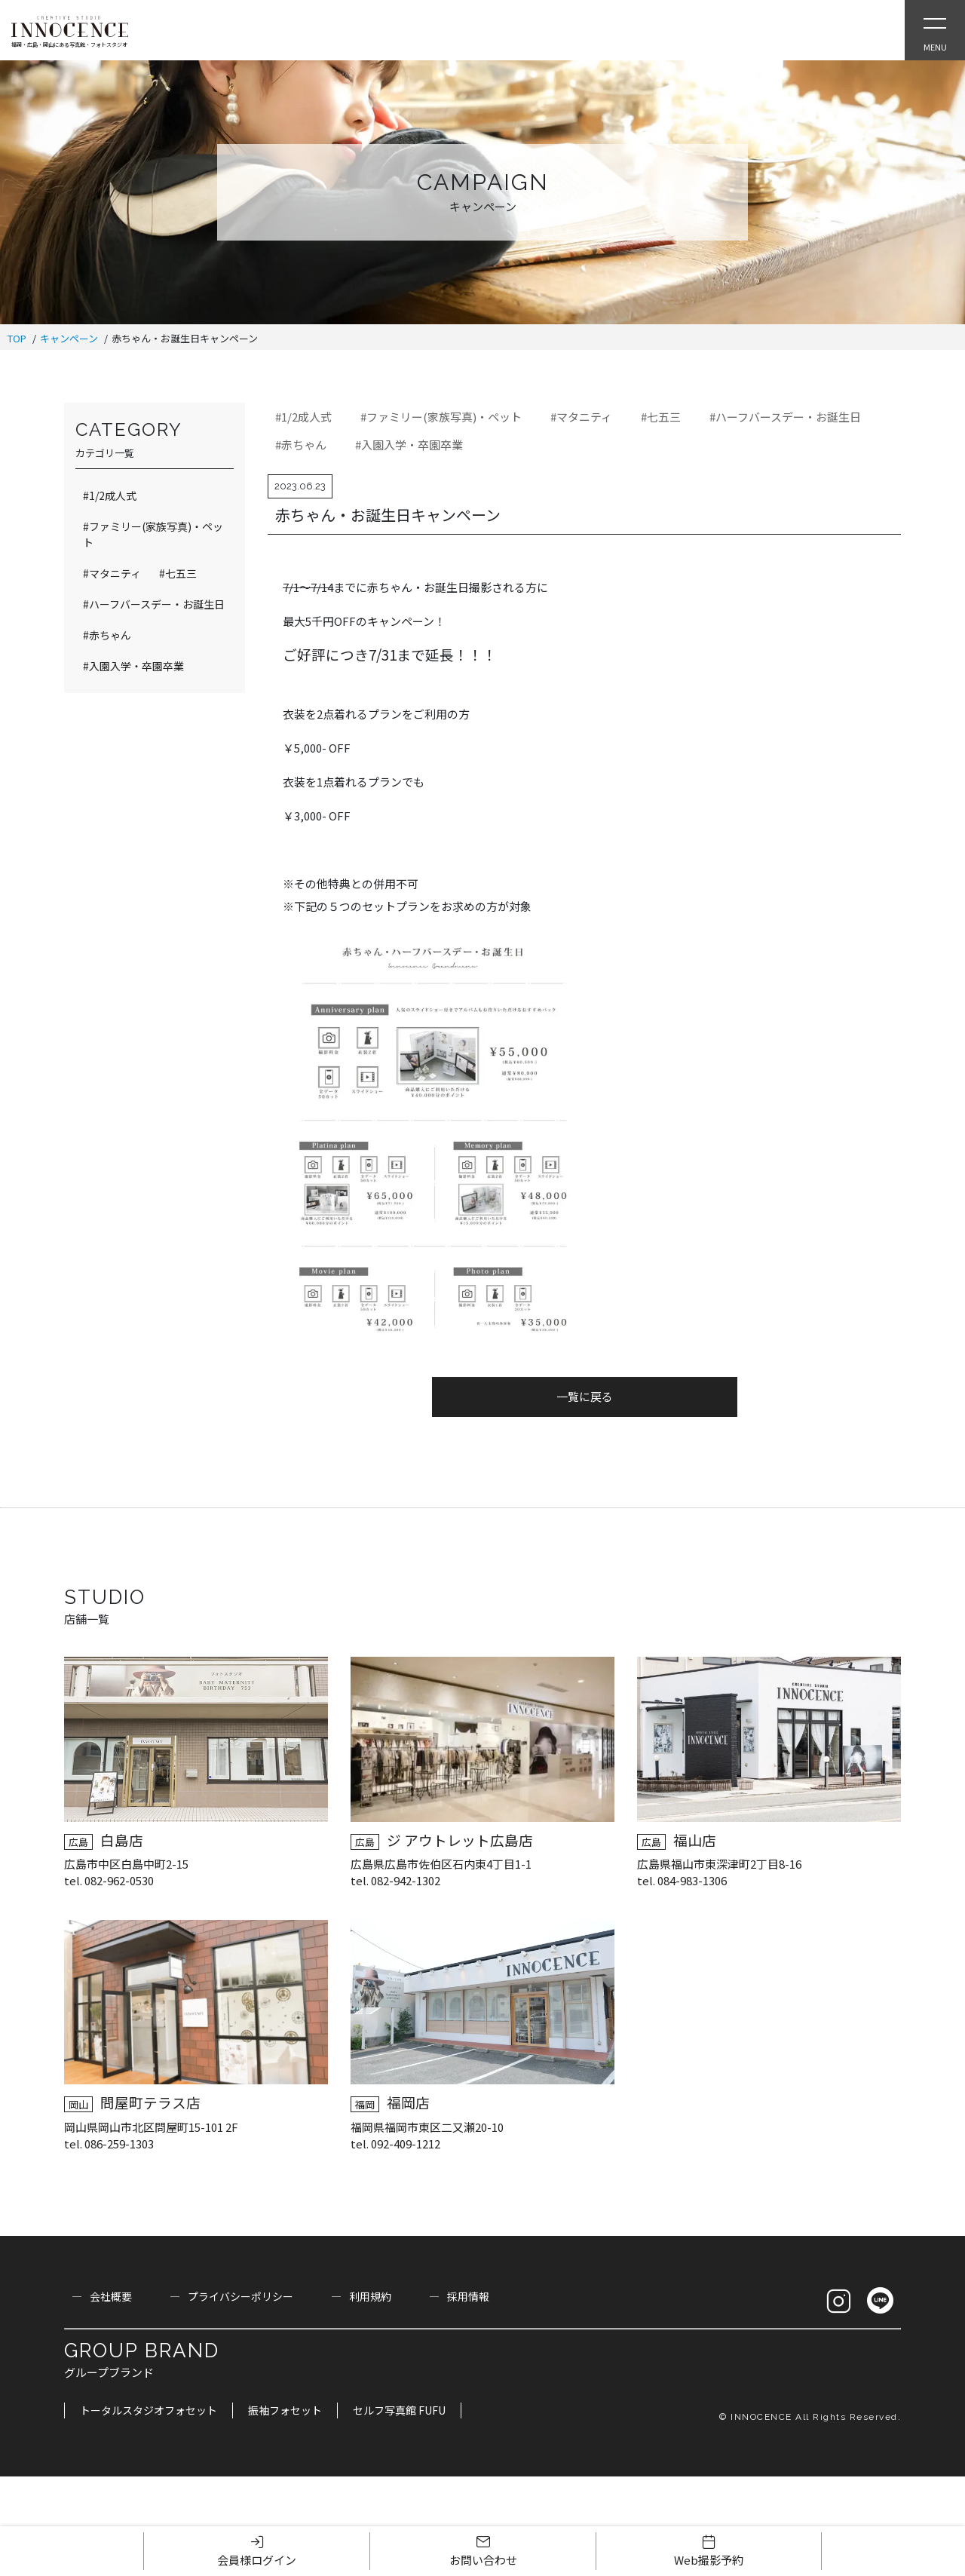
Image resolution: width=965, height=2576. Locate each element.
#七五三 (661, 417)
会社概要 (111, 2296)
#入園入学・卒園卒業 (409, 444)
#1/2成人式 (303, 417)
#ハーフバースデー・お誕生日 (785, 417)
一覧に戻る (584, 1396)
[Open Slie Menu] (935, 30)
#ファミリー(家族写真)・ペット (441, 417)
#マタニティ (581, 417)
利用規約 (370, 2296)
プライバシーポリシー (240, 2296)
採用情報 (468, 2296)
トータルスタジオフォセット (148, 2410)
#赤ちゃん (300, 444)
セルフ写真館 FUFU (399, 2410)
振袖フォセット (285, 2410)
